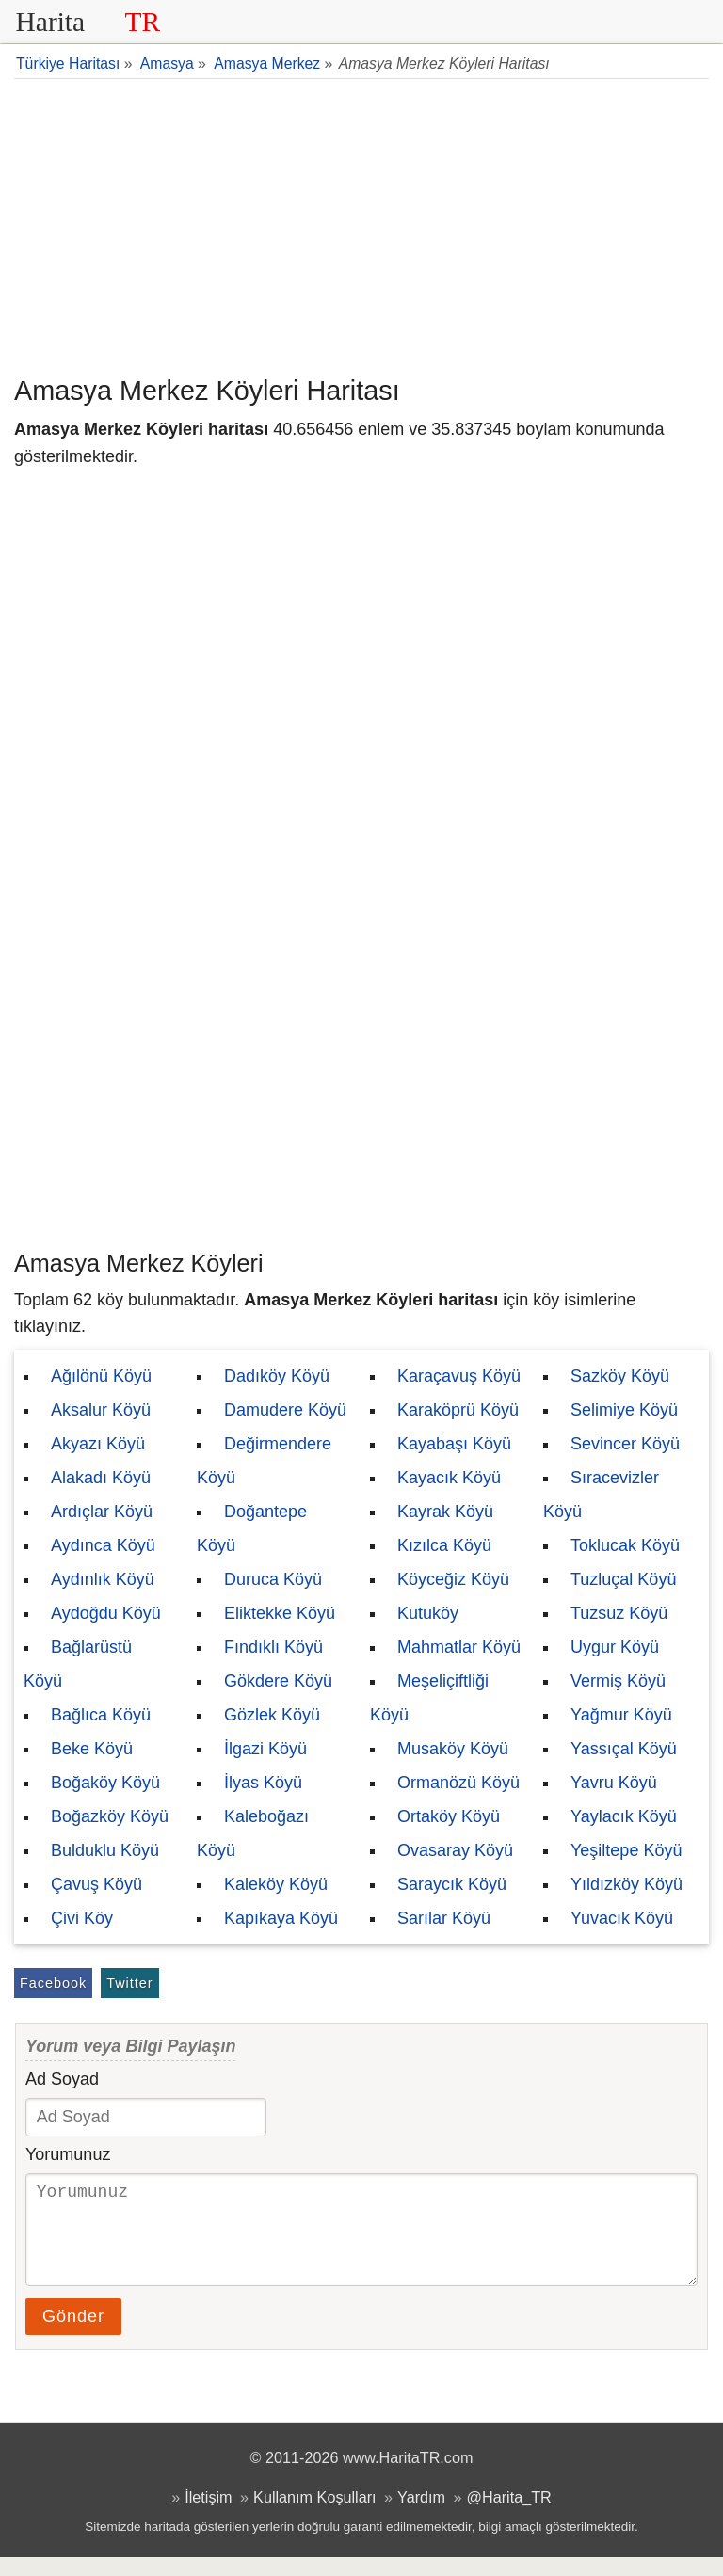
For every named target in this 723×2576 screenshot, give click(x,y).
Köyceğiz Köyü (453, 1579)
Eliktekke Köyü (279, 1613)
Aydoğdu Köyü (106, 1613)
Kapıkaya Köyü (281, 1918)
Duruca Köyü (273, 1579)
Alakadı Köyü (101, 1477)
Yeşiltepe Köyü (626, 1850)
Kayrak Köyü (445, 1511)
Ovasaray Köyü (455, 1850)
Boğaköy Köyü (105, 1782)
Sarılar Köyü (443, 1918)
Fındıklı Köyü (273, 1647)
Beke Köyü (92, 1748)
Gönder (73, 2335)
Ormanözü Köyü (458, 1782)
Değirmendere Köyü (264, 1460)
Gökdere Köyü (278, 1681)
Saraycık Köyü (451, 1884)
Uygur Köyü (614, 1647)
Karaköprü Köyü (458, 1409)
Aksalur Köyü (101, 1409)
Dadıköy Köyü (276, 1376)
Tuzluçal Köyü (623, 1579)
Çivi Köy (82, 1918)
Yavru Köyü (613, 1782)
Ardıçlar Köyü (102, 1511)
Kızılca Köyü (444, 1545)
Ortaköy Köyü (448, 1816)
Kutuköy (427, 1613)
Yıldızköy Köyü (626, 1884)
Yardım (421, 2515)
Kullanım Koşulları (314, 2515)
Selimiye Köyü (624, 1409)
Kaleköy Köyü (276, 1884)
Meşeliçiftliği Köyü (429, 1698)
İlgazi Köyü (265, 1748)
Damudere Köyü (285, 1409)
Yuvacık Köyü (621, 1918)
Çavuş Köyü (96, 1884)
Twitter (129, 1983)
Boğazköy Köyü (110, 1816)
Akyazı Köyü (98, 1443)
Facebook (53, 1983)
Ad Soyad (62, 2079)
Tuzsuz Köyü (618, 1613)
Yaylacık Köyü (623, 1816)
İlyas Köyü (263, 1782)
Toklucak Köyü (625, 1545)
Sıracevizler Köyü (601, 1494)
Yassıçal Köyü (623, 1748)
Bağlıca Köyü (101, 1714)
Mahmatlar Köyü (459, 1647)
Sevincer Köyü (625, 1443)
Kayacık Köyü (449, 1477)
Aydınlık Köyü (102, 1579)
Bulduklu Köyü (105, 1850)
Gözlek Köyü (272, 1714)
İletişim (208, 2515)
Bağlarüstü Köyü (78, 1664)
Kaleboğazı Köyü (253, 1833)
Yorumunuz (67, 2154)
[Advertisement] (361, 225)
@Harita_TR (509, 2515)
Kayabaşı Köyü (454, 1443)
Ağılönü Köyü (101, 1376)
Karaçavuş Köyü (459, 1376)
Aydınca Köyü (103, 1545)
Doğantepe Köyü (252, 1528)
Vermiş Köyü (618, 1681)
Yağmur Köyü (621, 1714)
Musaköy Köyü (452, 1748)
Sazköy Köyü (619, 1376)
